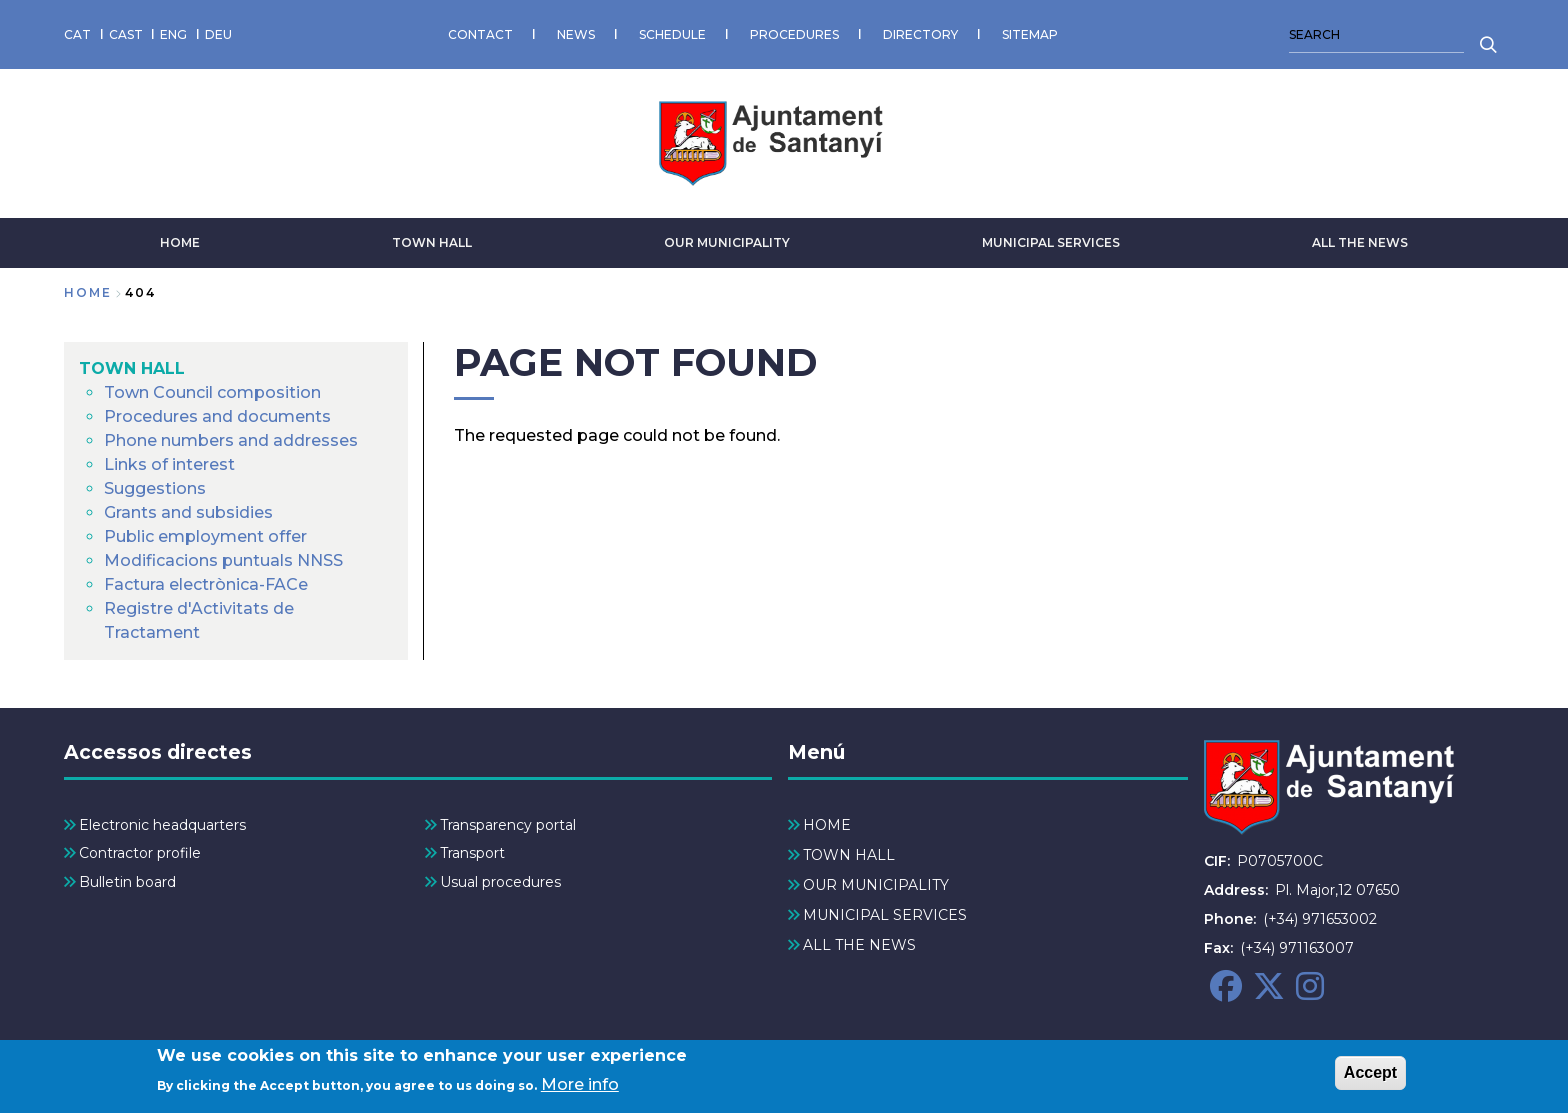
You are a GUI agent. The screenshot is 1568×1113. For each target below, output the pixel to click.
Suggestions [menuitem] (155, 488)
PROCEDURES (794, 34)
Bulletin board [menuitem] (127, 882)
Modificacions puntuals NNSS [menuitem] (223, 560)
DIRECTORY (920, 34)
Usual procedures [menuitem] (500, 882)
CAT (77, 34)
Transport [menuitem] (472, 853)
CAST (126, 34)
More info (580, 1090)
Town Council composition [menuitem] (212, 392)
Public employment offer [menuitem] (205, 536)
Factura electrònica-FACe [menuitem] (206, 584)
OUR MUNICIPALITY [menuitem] (876, 885)
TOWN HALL (432, 242)
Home (88, 292)
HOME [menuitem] (827, 825)
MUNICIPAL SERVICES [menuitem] (885, 915)
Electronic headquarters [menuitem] (162, 825)
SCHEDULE (672, 34)
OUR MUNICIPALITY (727, 242)
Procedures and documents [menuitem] (217, 416)
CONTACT (480, 34)
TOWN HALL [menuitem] (132, 368)
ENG (173, 34)
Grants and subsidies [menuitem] (188, 512)
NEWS (576, 34)
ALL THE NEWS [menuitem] (859, 945)
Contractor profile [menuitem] (140, 853)
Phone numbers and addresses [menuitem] (231, 440)
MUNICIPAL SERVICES (1051, 242)
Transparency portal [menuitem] (508, 825)
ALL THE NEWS (1360, 242)
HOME (180, 242)
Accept (1370, 1079)
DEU (218, 34)
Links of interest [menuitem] (169, 464)
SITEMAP (1030, 34)
